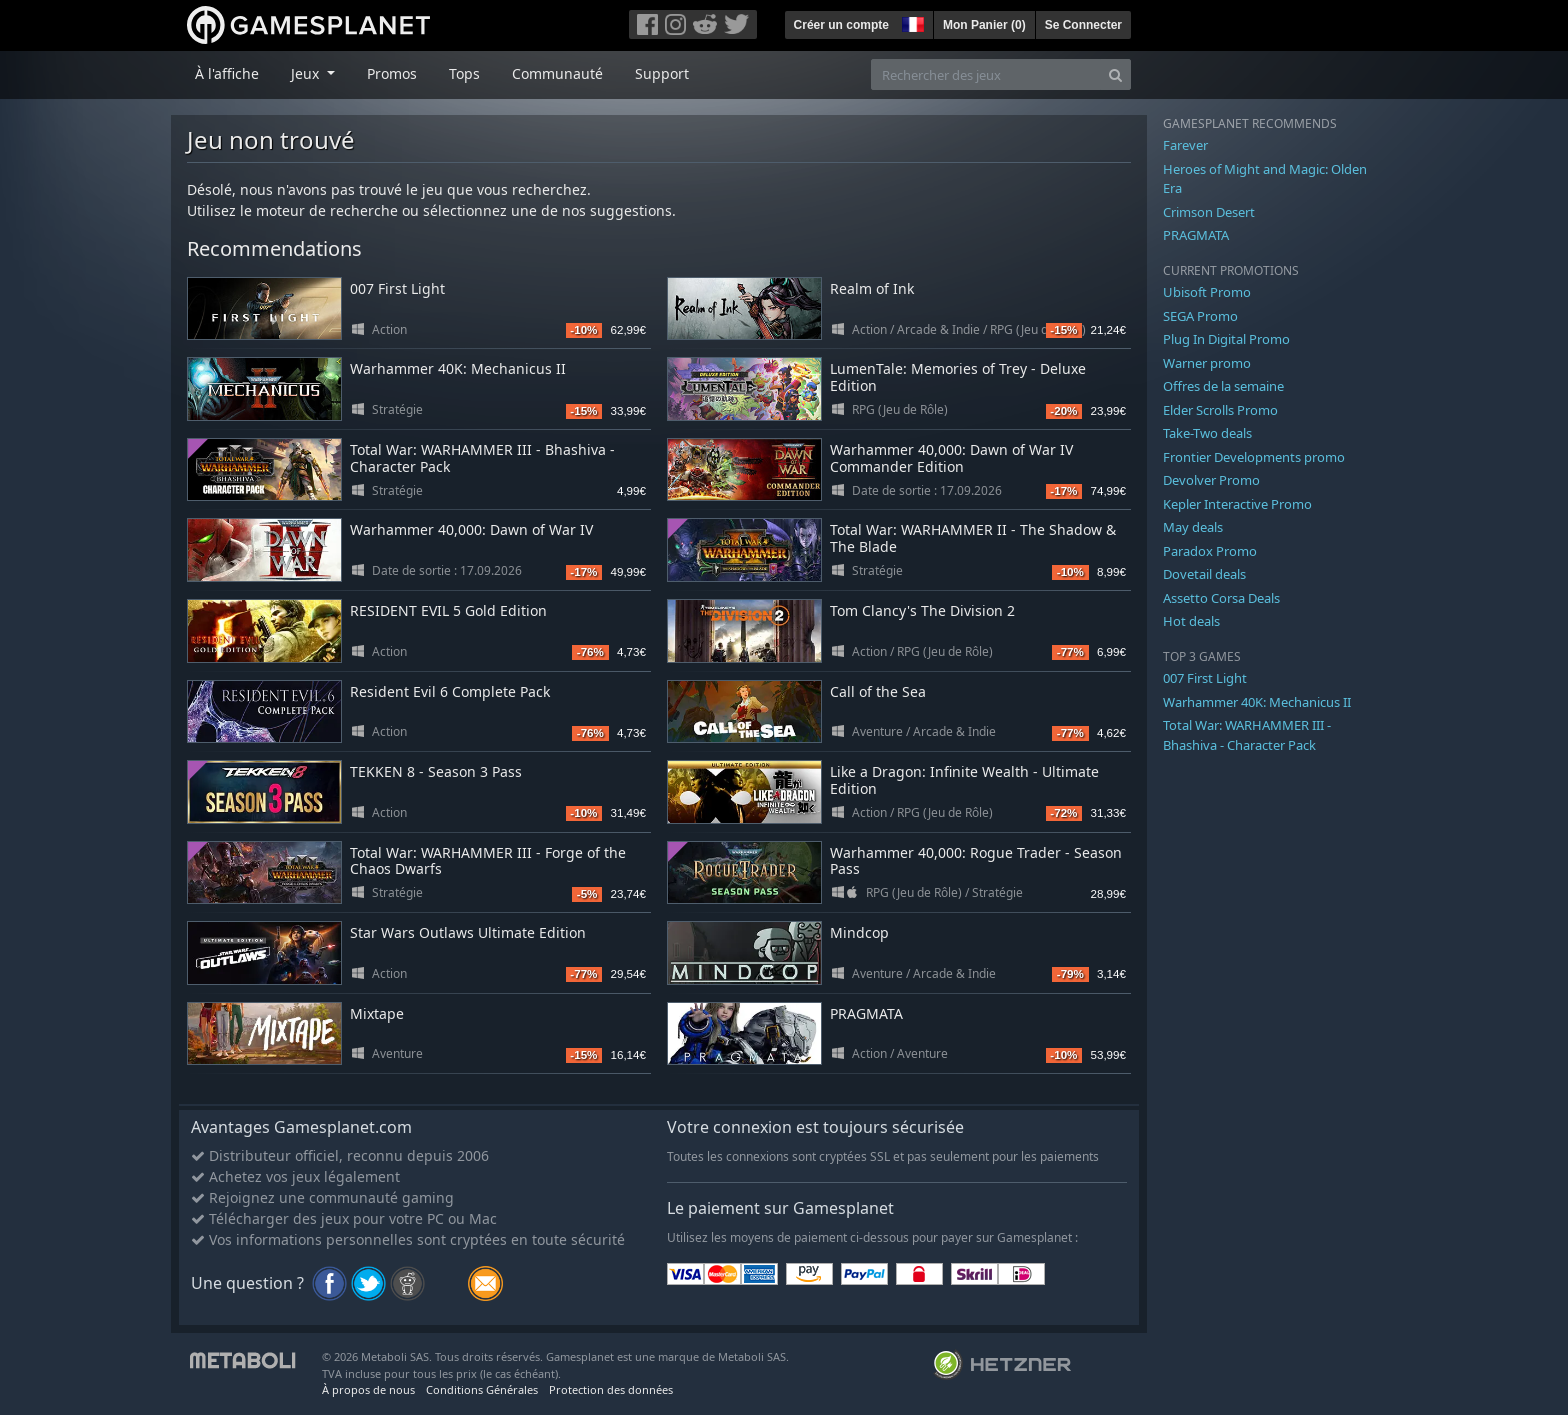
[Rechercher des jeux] (986, 74)
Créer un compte (841, 25)
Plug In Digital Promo (1226, 339)
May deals (1193, 527)
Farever (1185, 145)
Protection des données (611, 1389)
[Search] (1115, 74)
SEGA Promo (1200, 316)
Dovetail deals (1204, 574)
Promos (392, 73)
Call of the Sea (878, 691)
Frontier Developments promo (1254, 457)
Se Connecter (1083, 25)
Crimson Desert (1209, 212)
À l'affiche (227, 73)
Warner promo (1207, 363)
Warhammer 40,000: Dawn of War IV (471, 529)
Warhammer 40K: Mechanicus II (458, 368)
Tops (464, 73)
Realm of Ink (872, 288)
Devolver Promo (1211, 480)
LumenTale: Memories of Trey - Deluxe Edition (958, 377)
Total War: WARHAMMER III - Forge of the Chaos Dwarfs (488, 861)
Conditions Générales (482, 1389)
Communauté (557, 73)
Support (662, 73)
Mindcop (859, 932)
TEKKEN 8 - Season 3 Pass (436, 771)
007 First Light (397, 288)
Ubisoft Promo (1207, 292)
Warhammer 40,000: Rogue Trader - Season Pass (976, 861)
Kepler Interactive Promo (1237, 504)
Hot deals (1191, 621)
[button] (911, 22)
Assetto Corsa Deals (1221, 598)
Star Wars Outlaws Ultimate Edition (468, 932)
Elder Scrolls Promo (1220, 410)
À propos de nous (368, 1389)
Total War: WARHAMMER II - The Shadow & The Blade (973, 538)
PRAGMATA (866, 1013)
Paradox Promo (1210, 551)
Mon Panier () (984, 25)
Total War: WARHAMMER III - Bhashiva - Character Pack (482, 458)
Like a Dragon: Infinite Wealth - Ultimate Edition (964, 780)
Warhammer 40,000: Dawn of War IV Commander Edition (951, 458)
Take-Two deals (1207, 433)
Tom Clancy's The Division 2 (922, 610)
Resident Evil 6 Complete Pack (450, 691)
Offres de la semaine (1223, 386)
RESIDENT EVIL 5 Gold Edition (448, 610)
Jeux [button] (307, 73)
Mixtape (377, 1013)
